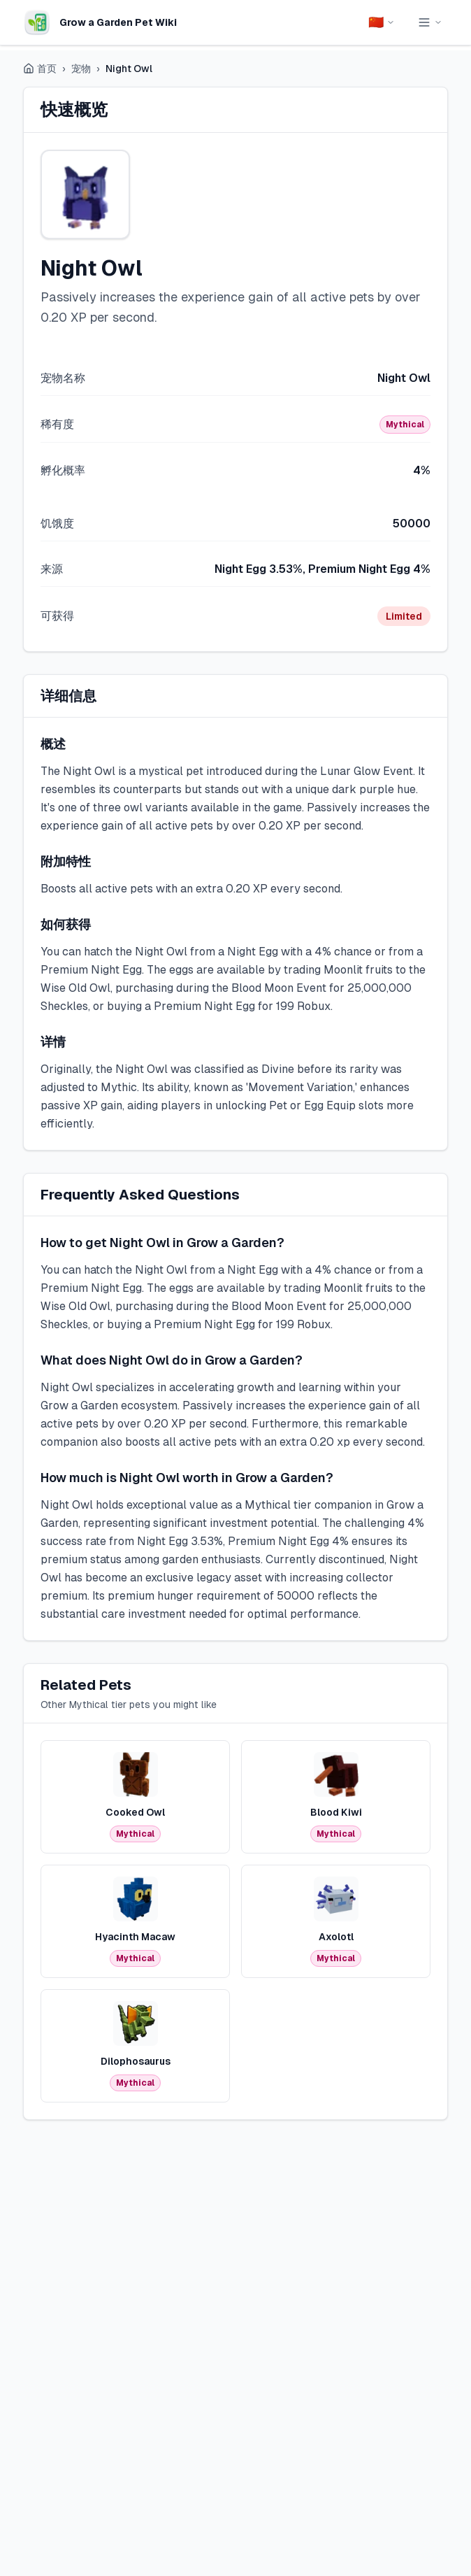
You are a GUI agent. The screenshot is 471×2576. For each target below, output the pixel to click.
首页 (40, 68)
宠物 (81, 68)
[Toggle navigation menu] (430, 22)
